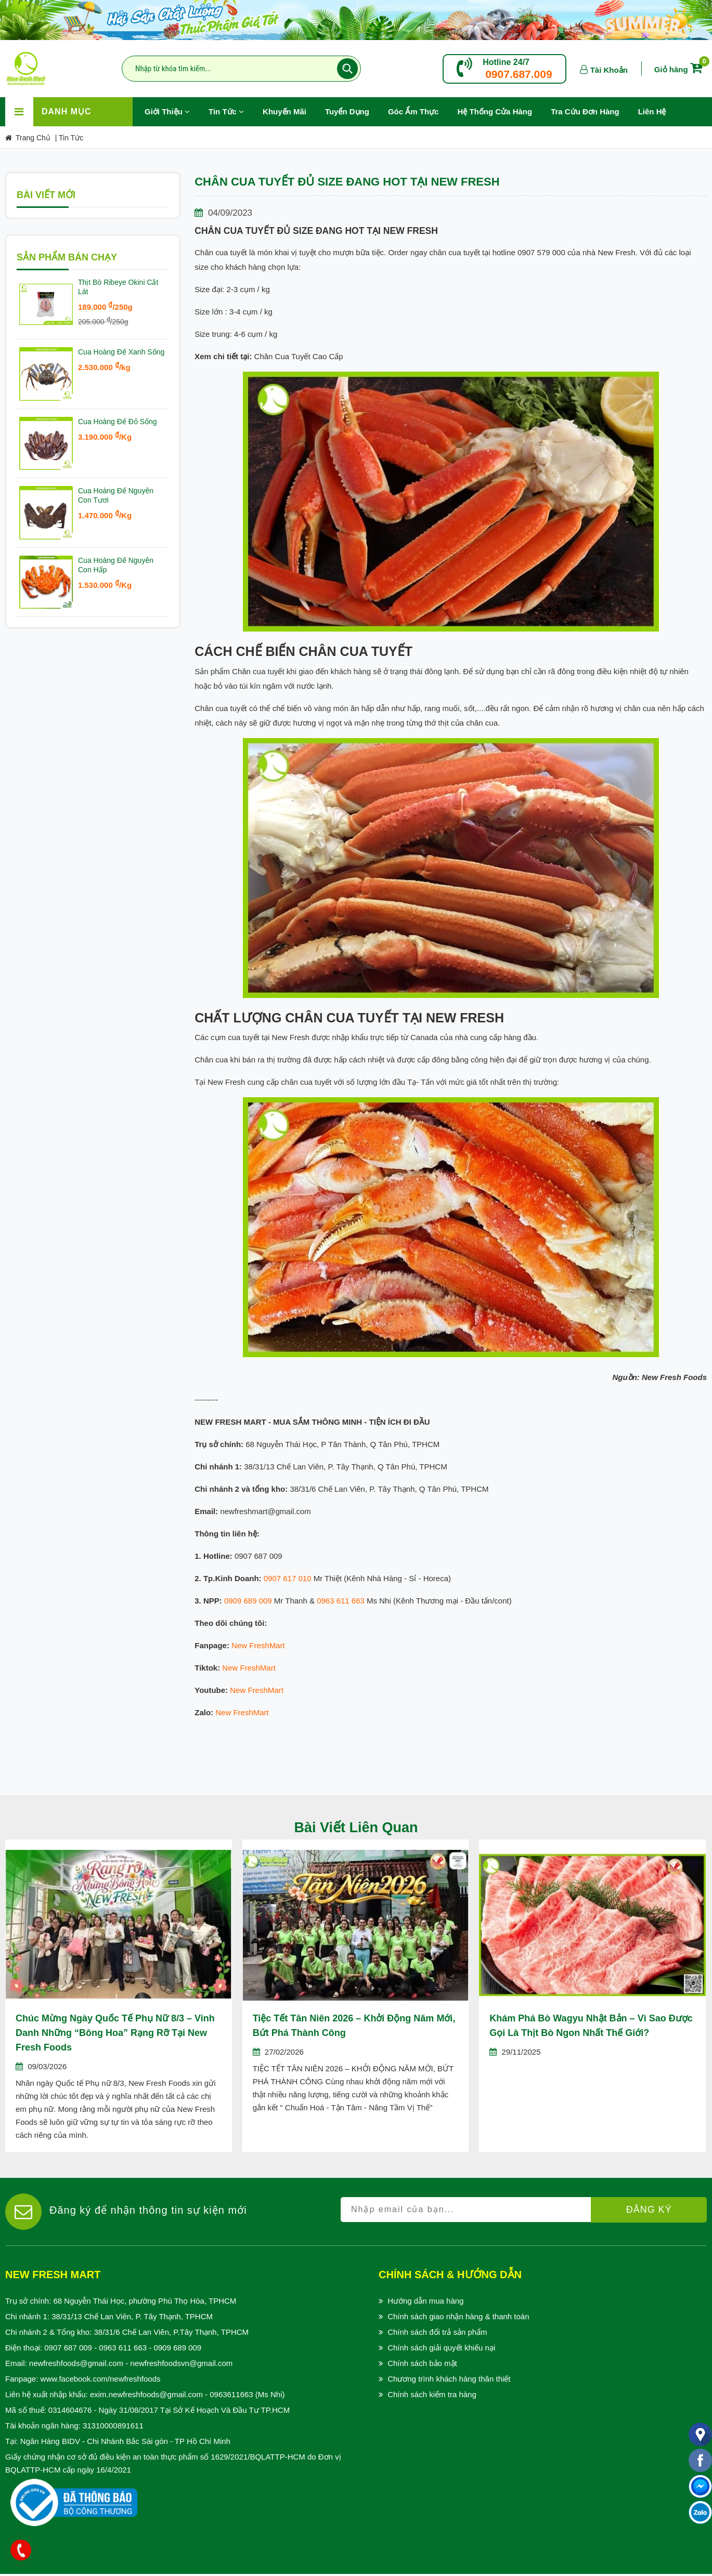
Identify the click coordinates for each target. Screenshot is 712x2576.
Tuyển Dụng (352, 106)
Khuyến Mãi (289, 106)
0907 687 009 (68, 2347)
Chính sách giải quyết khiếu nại (441, 2347)
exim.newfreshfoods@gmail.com (146, 2394)
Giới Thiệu (167, 111)
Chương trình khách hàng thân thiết (448, 2378)
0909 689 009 (248, 1600)
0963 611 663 (341, 1600)
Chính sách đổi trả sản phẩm (437, 2332)
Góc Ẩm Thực (413, 111)
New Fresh (250, 1645)
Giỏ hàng (680, 69)
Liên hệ (652, 111)
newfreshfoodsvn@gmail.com (181, 2363)
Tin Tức (226, 111)
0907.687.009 (518, 74)
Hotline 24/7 (506, 62)
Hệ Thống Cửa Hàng (494, 111)
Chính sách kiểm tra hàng (431, 2394)
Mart (277, 1645)
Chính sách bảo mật (422, 2363)
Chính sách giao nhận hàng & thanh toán (458, 2316)
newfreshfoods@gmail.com (76, 2363)
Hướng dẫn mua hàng (425, 2300)
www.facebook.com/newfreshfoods (101, 2378)
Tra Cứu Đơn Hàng (585, 111)
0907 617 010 (288, 1578)
